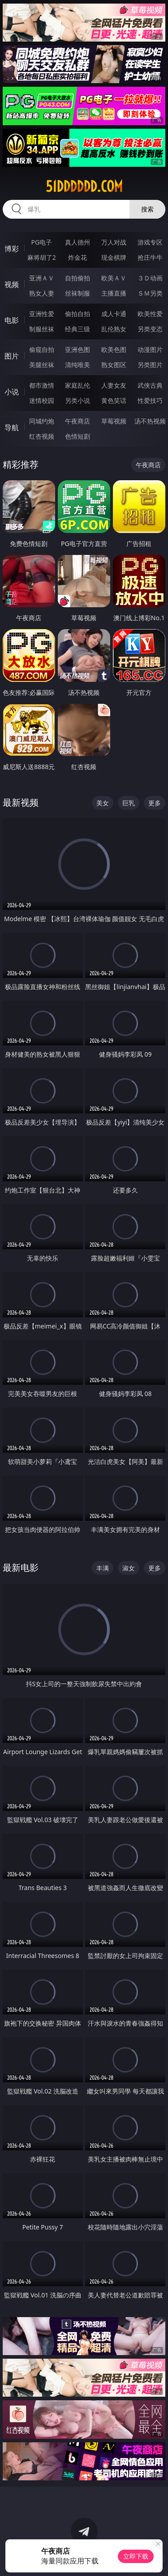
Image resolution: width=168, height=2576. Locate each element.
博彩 (11, 249)
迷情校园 (41, 400)
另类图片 (150, 364)
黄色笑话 (113, 400)
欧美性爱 (150, 313)
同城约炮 (41, 421)
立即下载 (135, 2556)
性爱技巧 (150, 400)
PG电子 (41, 242)
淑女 (128, 1568)
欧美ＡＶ (113, 278)
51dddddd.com (84, 186)
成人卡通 (113, 313)
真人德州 (77, 242)
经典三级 (77, 329)
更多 (154, 803)
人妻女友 (113, 385)
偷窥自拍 (41, 349)
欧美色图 (113, 349)
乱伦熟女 (113, 329)
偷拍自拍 (77, 313)
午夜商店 (77, 421)
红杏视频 (41, 436)
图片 (11, 356)
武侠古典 (150, 385)
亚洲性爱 (41, 313)
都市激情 (41, 385)
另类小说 (77, 400)
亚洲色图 (77, 349)
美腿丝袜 (41, 364)
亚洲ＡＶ (41, 278)
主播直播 (113, 293)
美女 (102, 803)
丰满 (102, 1568)
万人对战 (113, 242)
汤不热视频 (150, 421)
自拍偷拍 (77, 278)
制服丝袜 (41, 329)
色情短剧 (77, 436)
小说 (11, 392)
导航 (11, 427)
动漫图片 (150, 349)
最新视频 (21, 802)
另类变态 (150, 329)
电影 (11, 320)
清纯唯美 (77, 364)
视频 (11, 284)
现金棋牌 (113, 257)
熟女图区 (113, 364)
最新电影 (21, 1567)
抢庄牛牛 (150, 257)
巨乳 (128, 803)
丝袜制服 (77, 293)
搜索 (147, 209)
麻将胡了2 (41, 257)
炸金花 (77, 257)
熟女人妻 (41, 293)
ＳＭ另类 (150, 293)
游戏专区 (150, 242)
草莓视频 (113, 421)
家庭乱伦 (77, 385)
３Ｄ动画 (150, 278)
